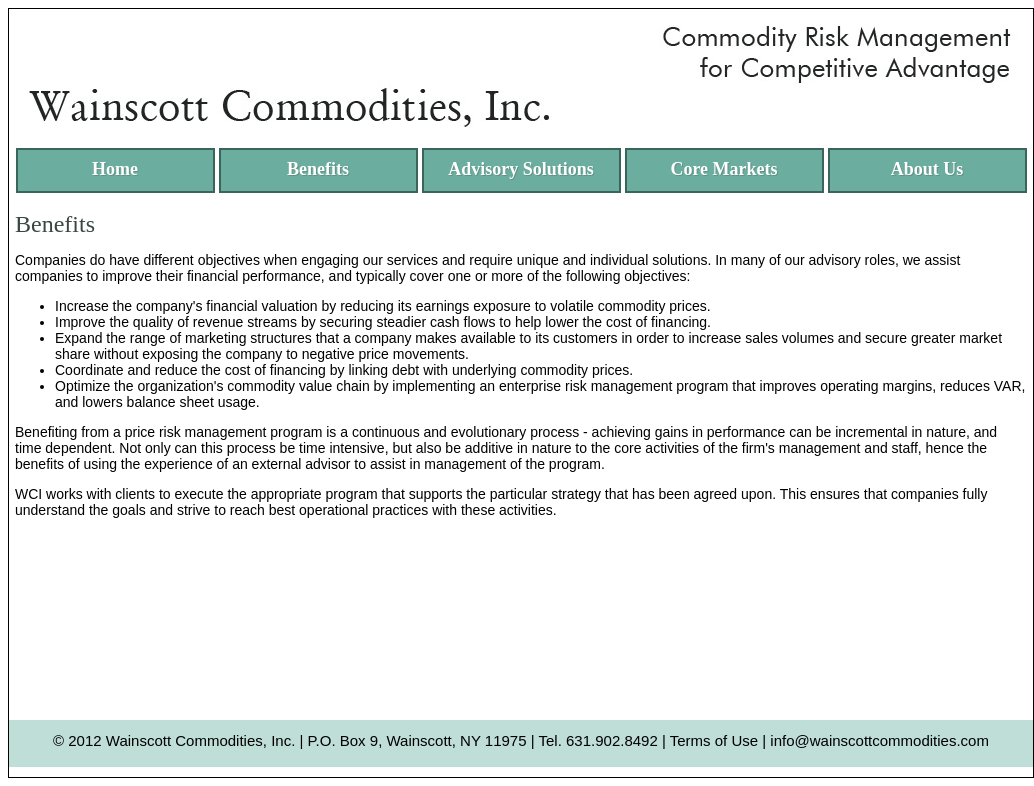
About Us (927, 169)
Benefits (318, 169)
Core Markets (723, 169)
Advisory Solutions (521, 169)
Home (115, 169)
